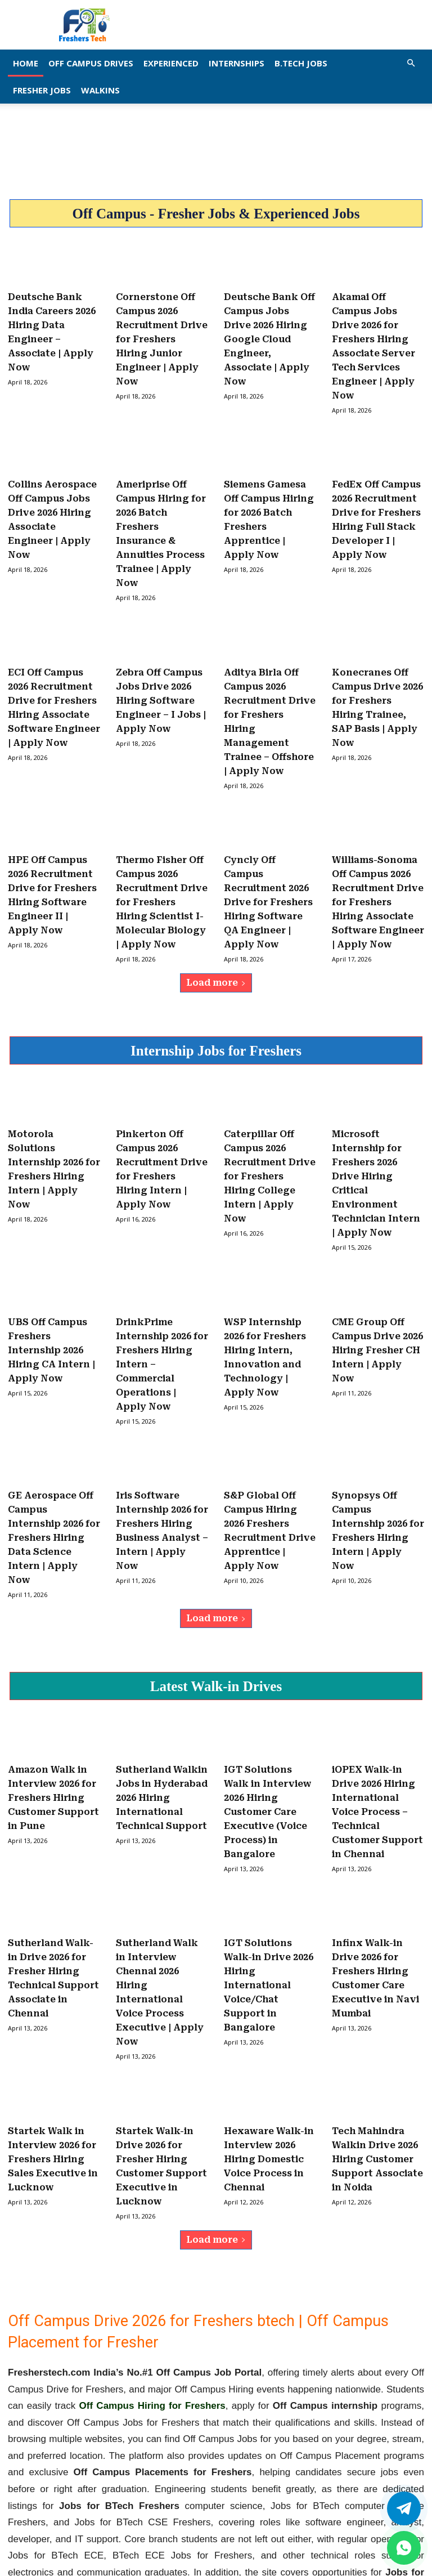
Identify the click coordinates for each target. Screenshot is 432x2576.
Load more (216, 930)
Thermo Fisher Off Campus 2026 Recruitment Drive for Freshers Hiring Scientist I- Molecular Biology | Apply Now (162, 855)
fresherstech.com (335, 2480)
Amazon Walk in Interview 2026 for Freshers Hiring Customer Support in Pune (53, 1704)
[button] (410, 62)
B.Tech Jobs (300, 63)
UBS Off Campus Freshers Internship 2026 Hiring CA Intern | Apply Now (51, 1280)
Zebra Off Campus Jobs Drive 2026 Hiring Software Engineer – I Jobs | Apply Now (161, 669)
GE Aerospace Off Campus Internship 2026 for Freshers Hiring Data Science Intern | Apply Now (54, 1453)
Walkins (100, 90)
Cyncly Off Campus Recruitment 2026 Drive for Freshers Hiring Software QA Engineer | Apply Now (268, 855)
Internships (236, 63)
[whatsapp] (404, 2548)
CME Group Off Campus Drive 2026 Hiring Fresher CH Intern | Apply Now (377, 1280)
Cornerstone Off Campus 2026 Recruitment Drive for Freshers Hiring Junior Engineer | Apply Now (162, 332)
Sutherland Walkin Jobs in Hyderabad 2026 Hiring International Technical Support (162, 1704)
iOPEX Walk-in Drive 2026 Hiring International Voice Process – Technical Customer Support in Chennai (377, 1716)
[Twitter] (404, 2508)
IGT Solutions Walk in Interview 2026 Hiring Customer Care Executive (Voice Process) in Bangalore (268, 1716)
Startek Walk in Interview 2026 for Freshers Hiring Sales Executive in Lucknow (53, 2040)
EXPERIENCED (171, 63)
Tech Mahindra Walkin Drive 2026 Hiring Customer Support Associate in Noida (377, 2040)
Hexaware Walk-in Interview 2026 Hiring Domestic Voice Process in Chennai (269, 2040)
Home (25, 63)
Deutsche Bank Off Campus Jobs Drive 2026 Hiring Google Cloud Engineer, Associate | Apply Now (269, 332)
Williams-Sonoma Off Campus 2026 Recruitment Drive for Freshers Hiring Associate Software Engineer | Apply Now (378, 855)
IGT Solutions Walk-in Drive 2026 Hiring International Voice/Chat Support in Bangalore (268, 1877)
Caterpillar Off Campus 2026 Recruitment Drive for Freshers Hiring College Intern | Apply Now (270, 1117)
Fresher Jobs (42, 90)
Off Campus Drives (90, 63)
